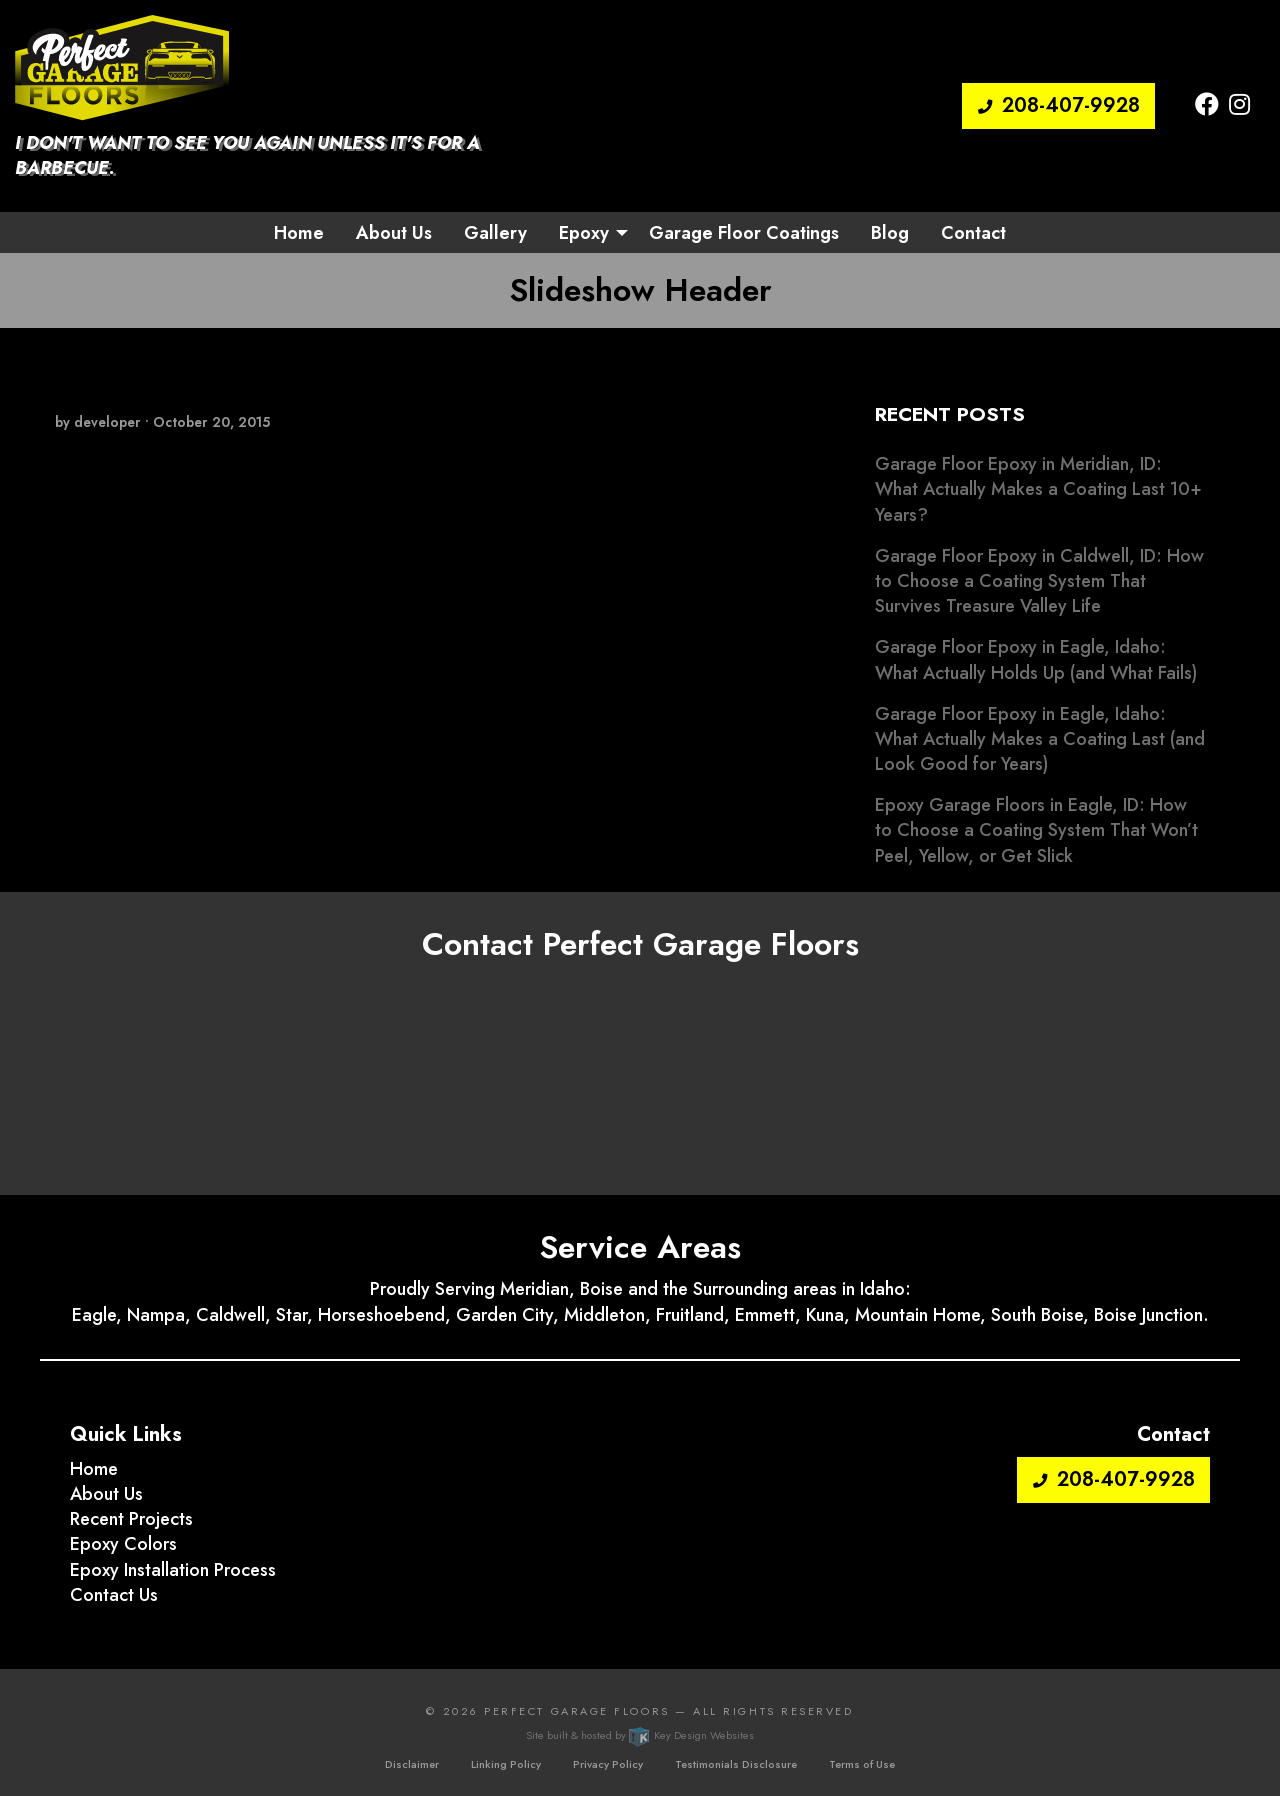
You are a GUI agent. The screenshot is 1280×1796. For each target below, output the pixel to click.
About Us (106, 1494)
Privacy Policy (608, 1764)
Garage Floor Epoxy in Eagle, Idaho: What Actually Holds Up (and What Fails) (1036, 659)
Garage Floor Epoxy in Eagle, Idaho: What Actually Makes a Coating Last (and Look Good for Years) (1040, 739)
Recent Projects (131, 1519)
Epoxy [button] (584, 233)
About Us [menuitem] (394, 233)
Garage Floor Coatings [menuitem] (744, 233)
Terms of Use (862, 1764)
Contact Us (114, 1595)
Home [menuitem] (299, 233)
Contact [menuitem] (973, 233)
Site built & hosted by (639, 1735)
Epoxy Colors (123, 1544)
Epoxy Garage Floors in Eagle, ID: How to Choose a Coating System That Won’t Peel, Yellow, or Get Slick (1036, 830)
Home (94, 1469)
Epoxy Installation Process (173, 1570)
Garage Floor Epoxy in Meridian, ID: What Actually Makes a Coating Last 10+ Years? (1038, 489)
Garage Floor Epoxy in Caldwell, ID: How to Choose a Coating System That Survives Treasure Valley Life (1039, 581)
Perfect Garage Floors (576, 1711)
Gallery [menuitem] (495, 233)
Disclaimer (412, 1764)
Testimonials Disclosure (736, 1764)
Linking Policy (506, 1764)
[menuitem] (588, 232)
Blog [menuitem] (890, 233)
